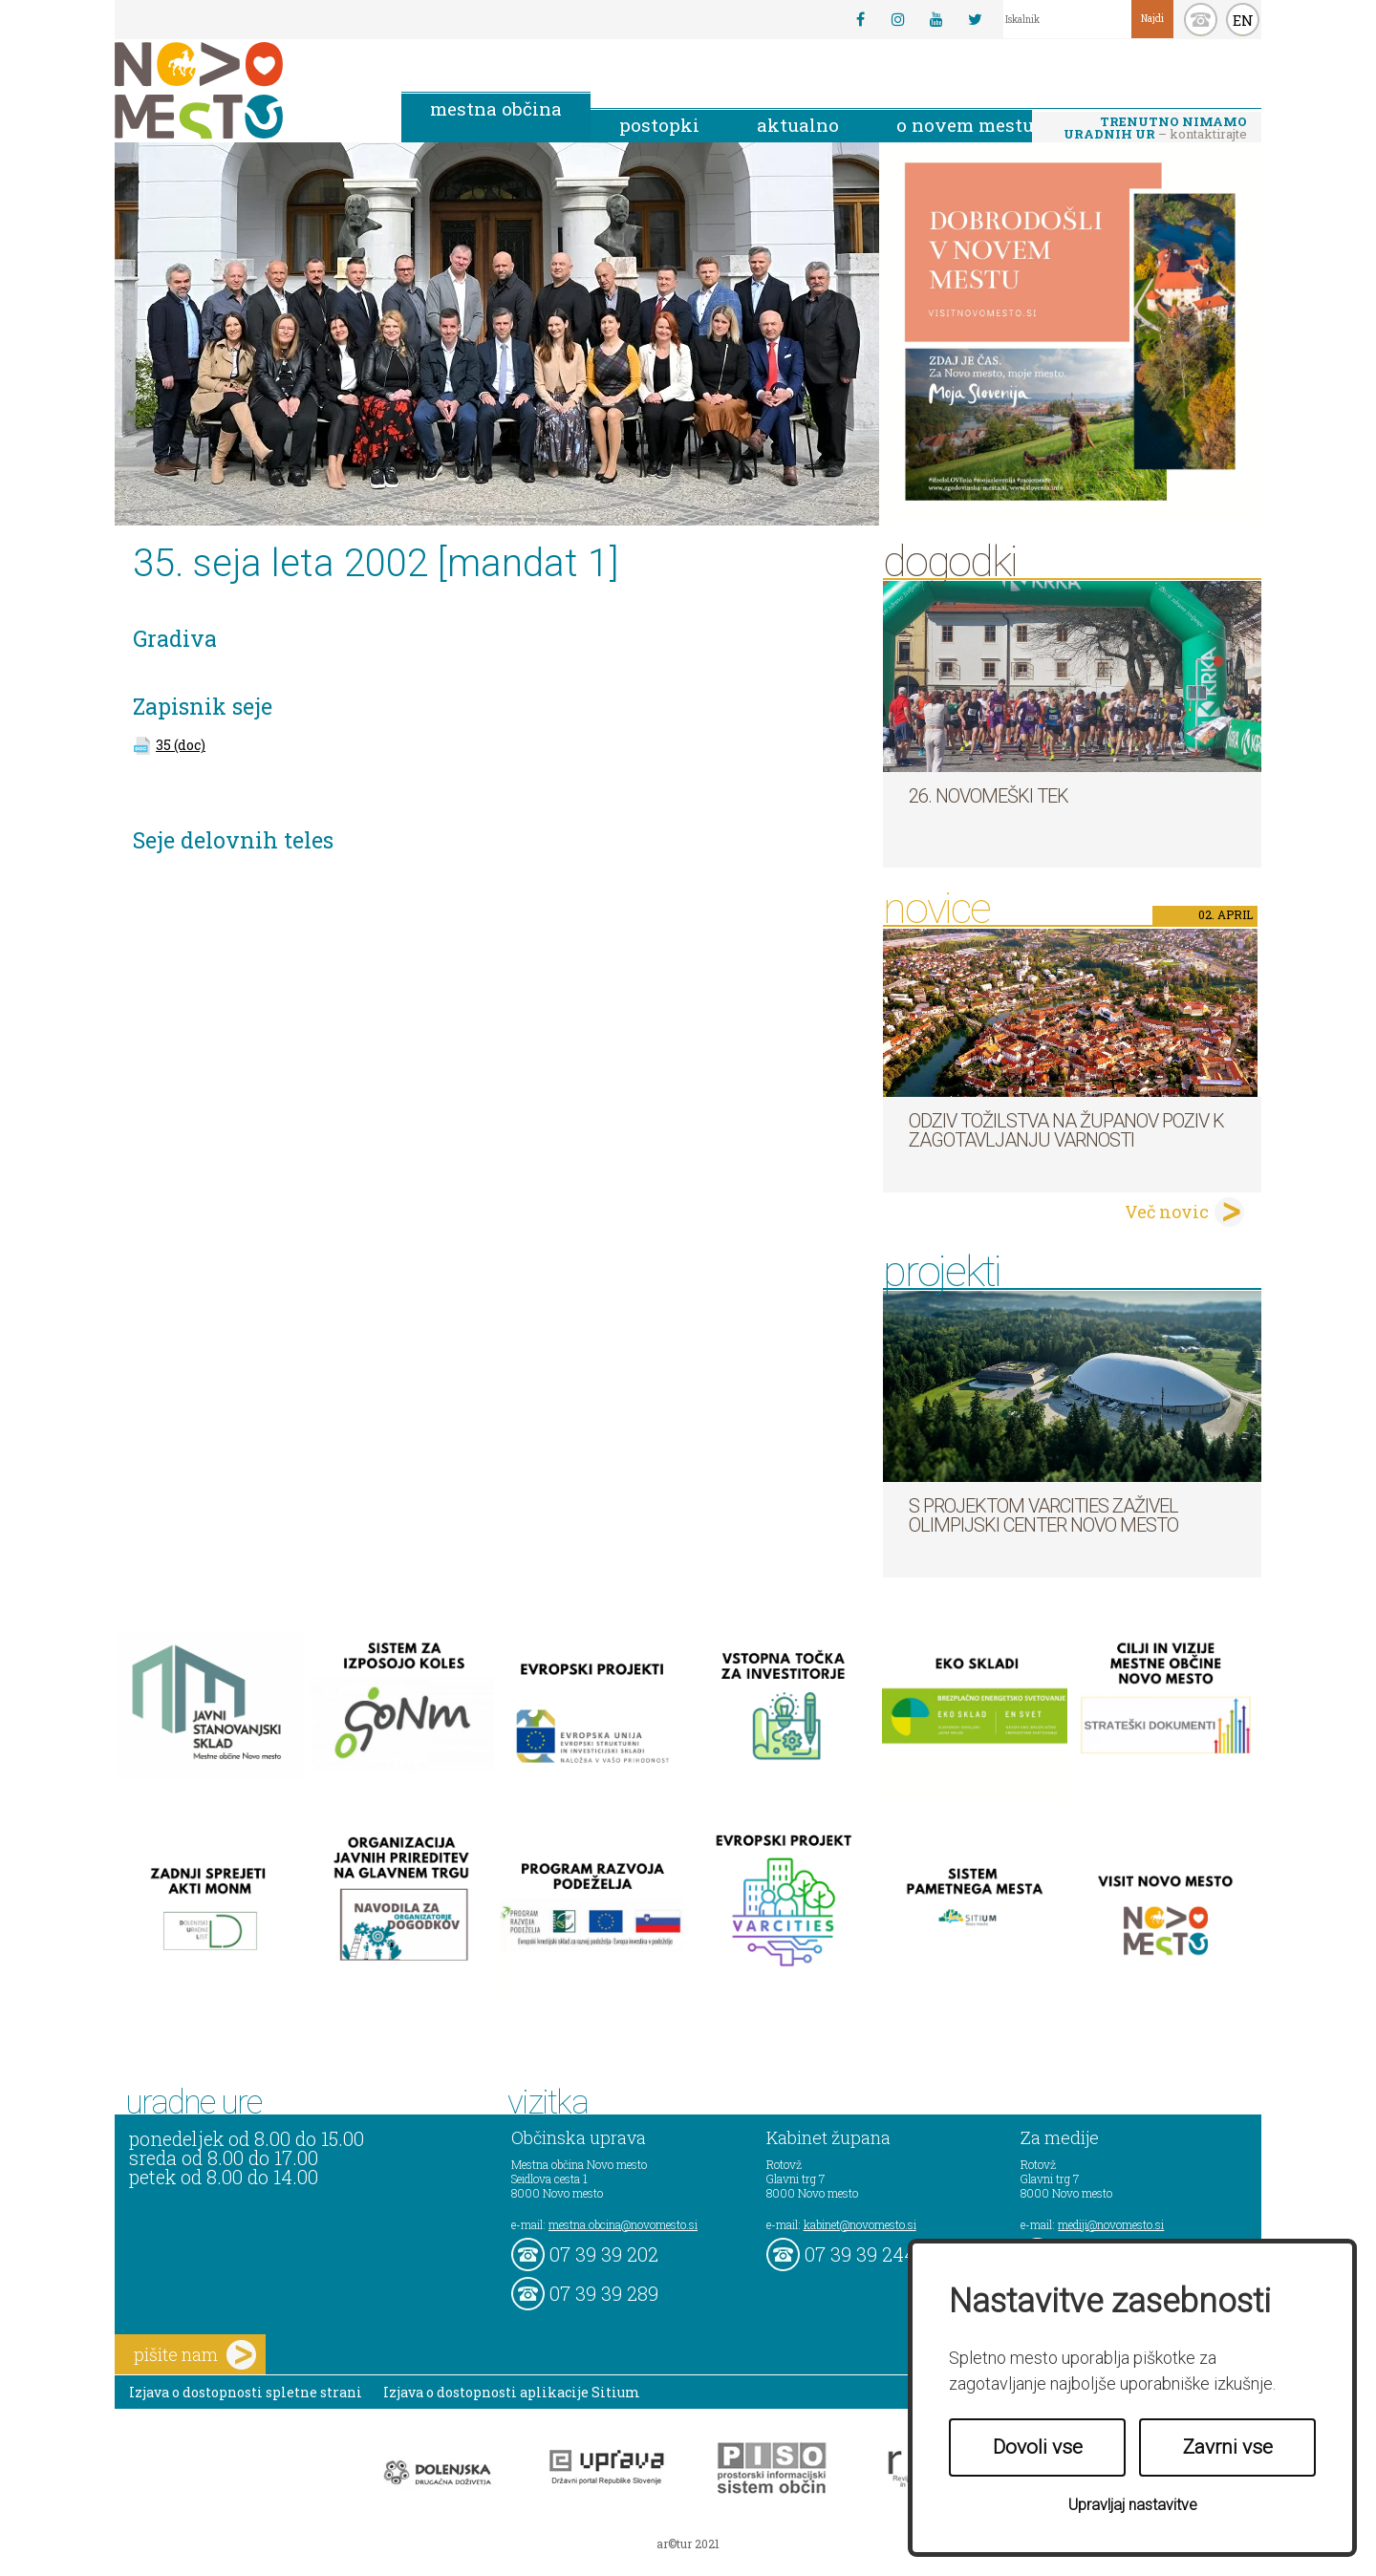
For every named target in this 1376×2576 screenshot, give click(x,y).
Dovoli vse (1038, 2447)
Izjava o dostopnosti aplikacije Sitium (511, 2392)
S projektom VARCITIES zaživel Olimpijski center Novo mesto (1043, 1515)
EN (1243, 20)
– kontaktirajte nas (1155, 129)
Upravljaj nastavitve (1132, 2505)
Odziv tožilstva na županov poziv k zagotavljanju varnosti (1066, 1130)
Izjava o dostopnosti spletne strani (245, 2392)
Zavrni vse (1228, 2447)
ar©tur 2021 (688, 2543)
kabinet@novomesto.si (860, 2224)
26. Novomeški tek (988, 795)
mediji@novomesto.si (1111, 2224)
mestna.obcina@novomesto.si (623, 2224)
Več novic (1167, 1211)
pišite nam (195, 2355)
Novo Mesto (244, 90)
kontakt (1200, 19)
